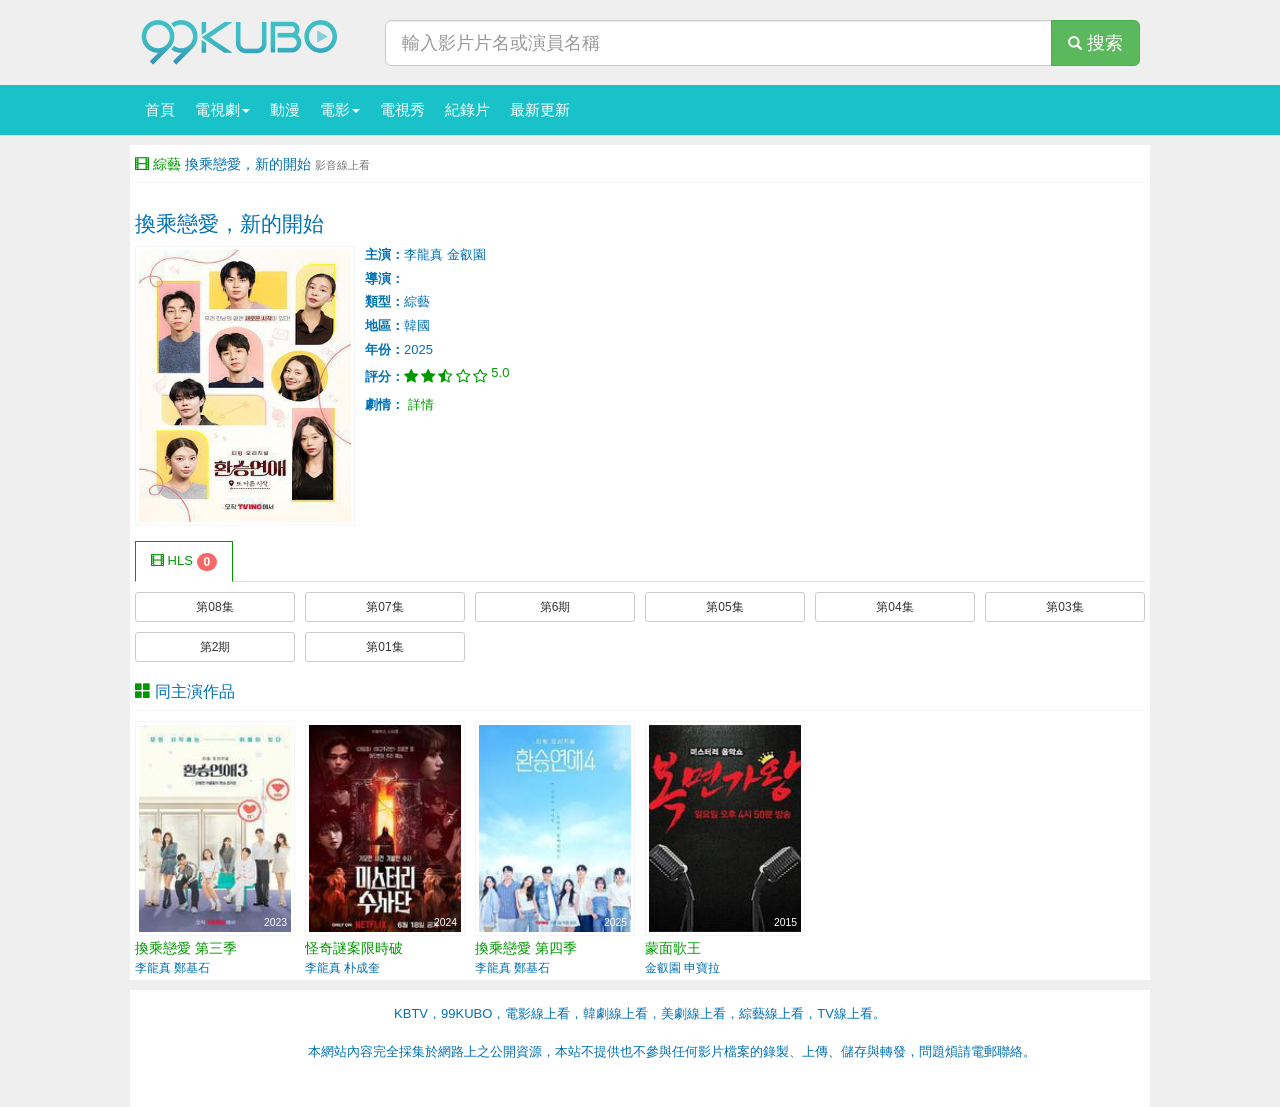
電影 (340, 109)
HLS (184, 562)
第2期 (215, 647)
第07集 (384, 607)
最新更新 (540, 109)
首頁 (160, 109)
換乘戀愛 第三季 (186, 948)
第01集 (384, 647)
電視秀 (402, 109)
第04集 (894, 607)
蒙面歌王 (673, 948)
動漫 (285, 109)
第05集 (724, 607)
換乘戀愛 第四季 (526, 948)
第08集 (214, 607)
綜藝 (167, 164)
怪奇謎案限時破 (354, 948)
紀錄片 (467, 109)
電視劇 (222, 109)
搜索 (1095, 43)
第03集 (1064, 607)
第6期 (555, 607)
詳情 (421, 404)
